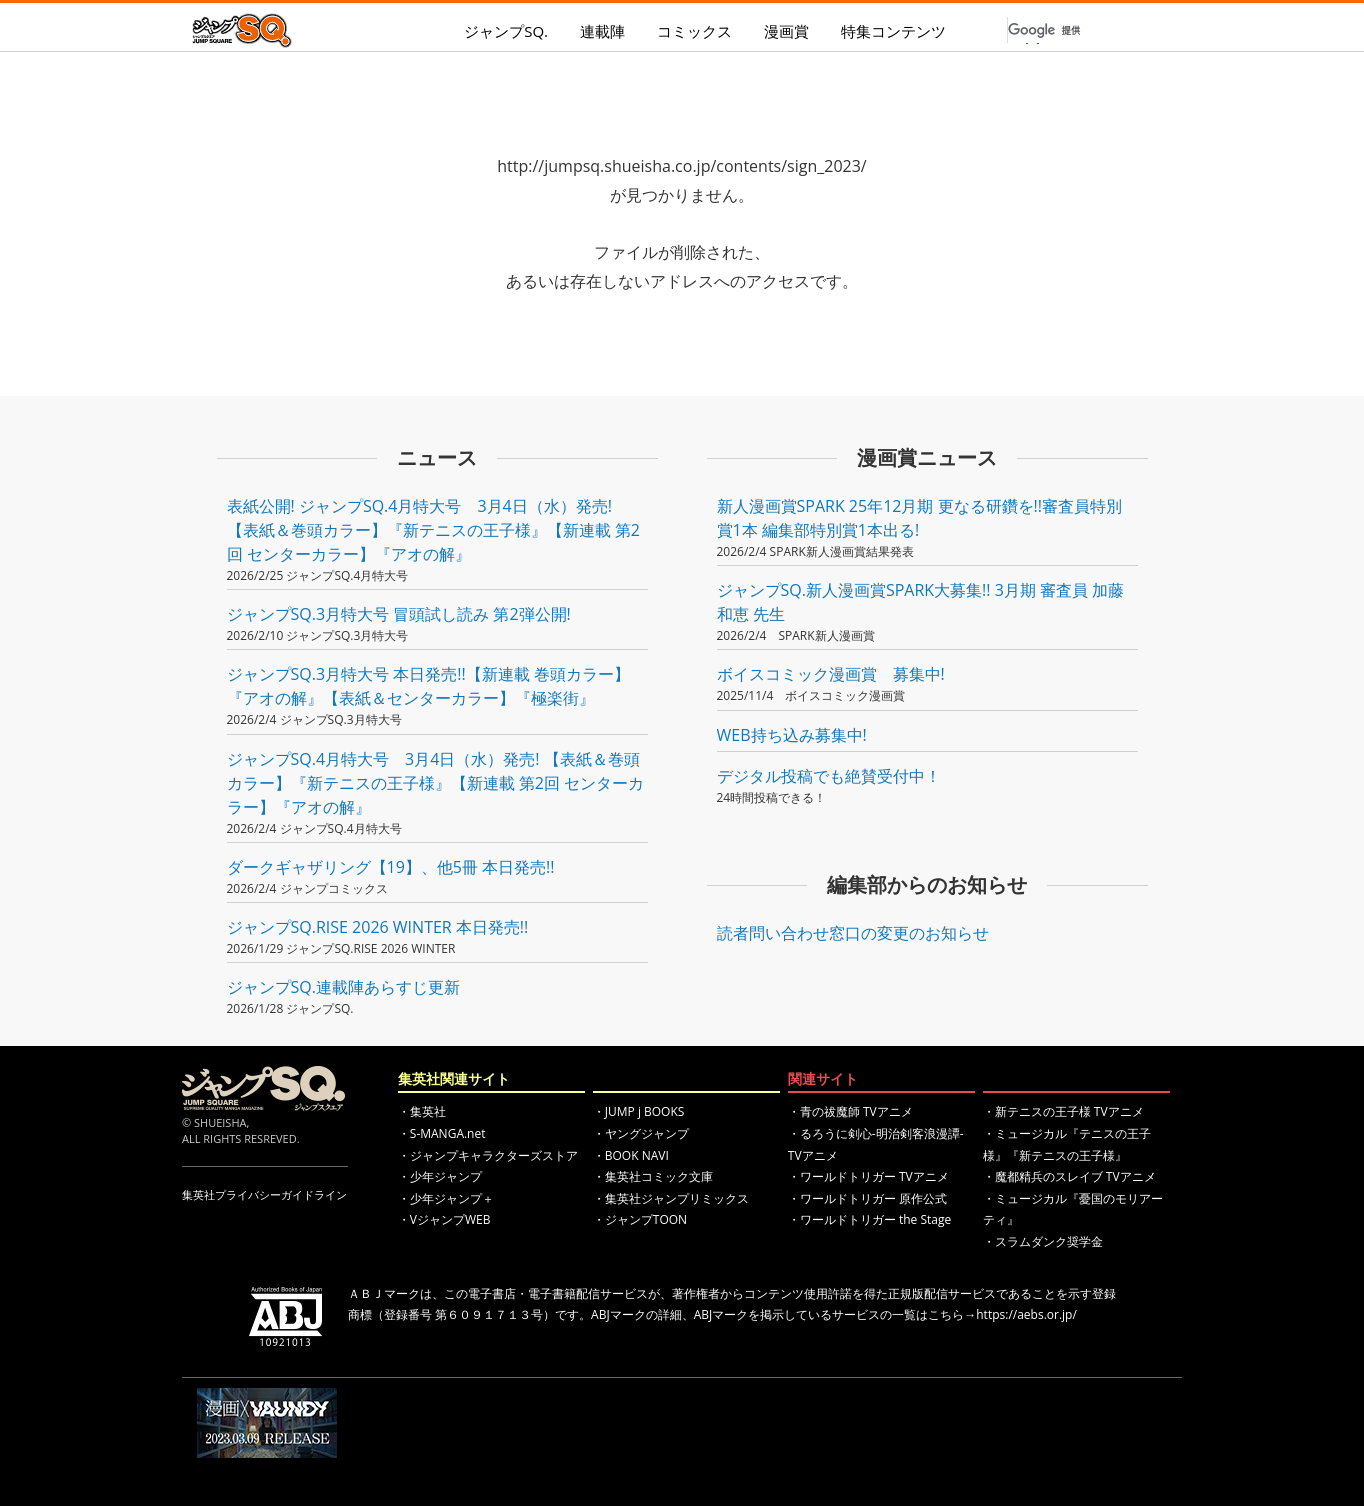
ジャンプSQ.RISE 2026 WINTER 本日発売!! (378, 927)
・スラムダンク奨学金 (1043, 1241)
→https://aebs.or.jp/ (1020, 1314)
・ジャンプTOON (640, 1219)
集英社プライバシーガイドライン (264, 1194)
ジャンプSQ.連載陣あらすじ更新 (343, 987)
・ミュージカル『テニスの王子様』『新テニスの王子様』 (1067, 1144)
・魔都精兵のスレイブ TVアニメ (1069, 1176)
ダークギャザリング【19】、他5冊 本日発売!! (391, 867)
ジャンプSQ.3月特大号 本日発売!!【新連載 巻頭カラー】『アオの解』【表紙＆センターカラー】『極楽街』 (428, 686)
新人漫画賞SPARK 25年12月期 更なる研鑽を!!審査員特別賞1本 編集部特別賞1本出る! (920, 518)
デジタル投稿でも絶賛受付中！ (829, 776)
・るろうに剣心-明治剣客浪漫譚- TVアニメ (876, 1144)
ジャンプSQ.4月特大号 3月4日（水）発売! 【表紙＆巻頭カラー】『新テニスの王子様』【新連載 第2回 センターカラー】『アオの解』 (435, 783)
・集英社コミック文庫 (653, 1176)
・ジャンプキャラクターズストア (488, 1155)
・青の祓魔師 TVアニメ (850, 1111)
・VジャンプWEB (444, 1219)
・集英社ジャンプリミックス (671, 1198)
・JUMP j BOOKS (639, 1111)
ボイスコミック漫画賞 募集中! (831, 674)
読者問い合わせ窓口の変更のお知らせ (853, 933)
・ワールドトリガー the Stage (869, 1219)
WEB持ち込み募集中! (792, 735)
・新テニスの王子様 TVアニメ (1063, 1111)
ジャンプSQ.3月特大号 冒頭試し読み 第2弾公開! (399, 614)
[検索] (1046, 30)
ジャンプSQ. (506, 31)
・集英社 (422, 1111)
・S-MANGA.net (442, 1133)
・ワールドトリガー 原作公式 (867, 1198)
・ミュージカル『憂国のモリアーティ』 (1073, 1209)
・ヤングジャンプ (641, 1133)
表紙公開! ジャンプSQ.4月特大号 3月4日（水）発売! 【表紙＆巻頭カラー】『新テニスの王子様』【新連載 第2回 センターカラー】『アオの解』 (433, 530)
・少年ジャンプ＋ (446, 1198)
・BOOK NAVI (631, 1155)
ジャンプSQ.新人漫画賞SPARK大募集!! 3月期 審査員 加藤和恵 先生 (921, 602)
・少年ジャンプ (440, 1176)
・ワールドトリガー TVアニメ (868, 1176)
